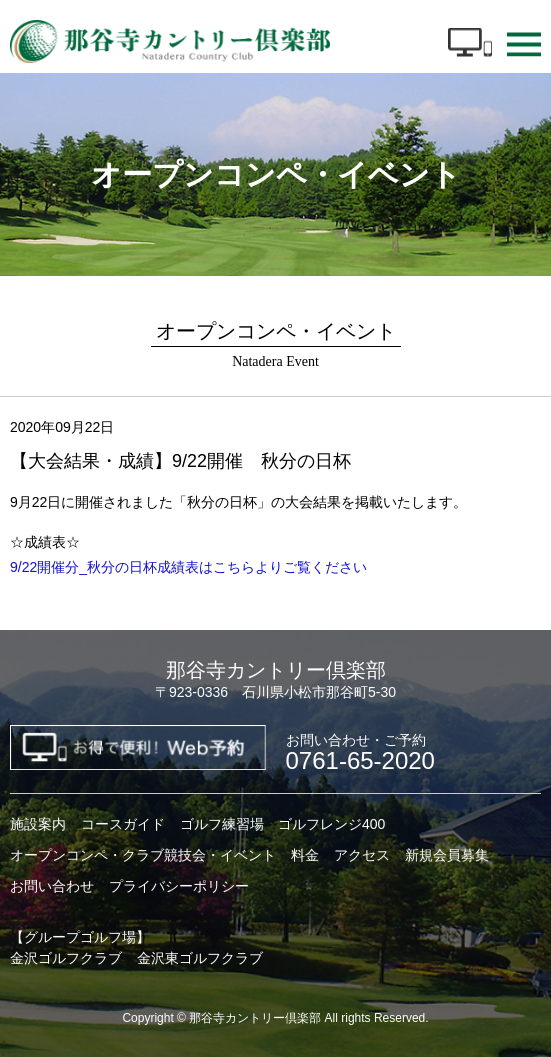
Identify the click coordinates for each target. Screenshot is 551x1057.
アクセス (362, 855)
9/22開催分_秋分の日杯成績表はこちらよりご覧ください (188, 567)
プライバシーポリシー (179, 886)
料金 (305, 855)
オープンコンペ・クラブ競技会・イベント (143, 855)
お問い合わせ (52, 886)
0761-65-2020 (360, 753)
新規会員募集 (447, 855)
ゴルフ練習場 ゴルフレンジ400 (282, 824)
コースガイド (123, 824)
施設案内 (38, 824)
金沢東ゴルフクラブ (200, 958)
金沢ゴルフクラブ (66, 958)
